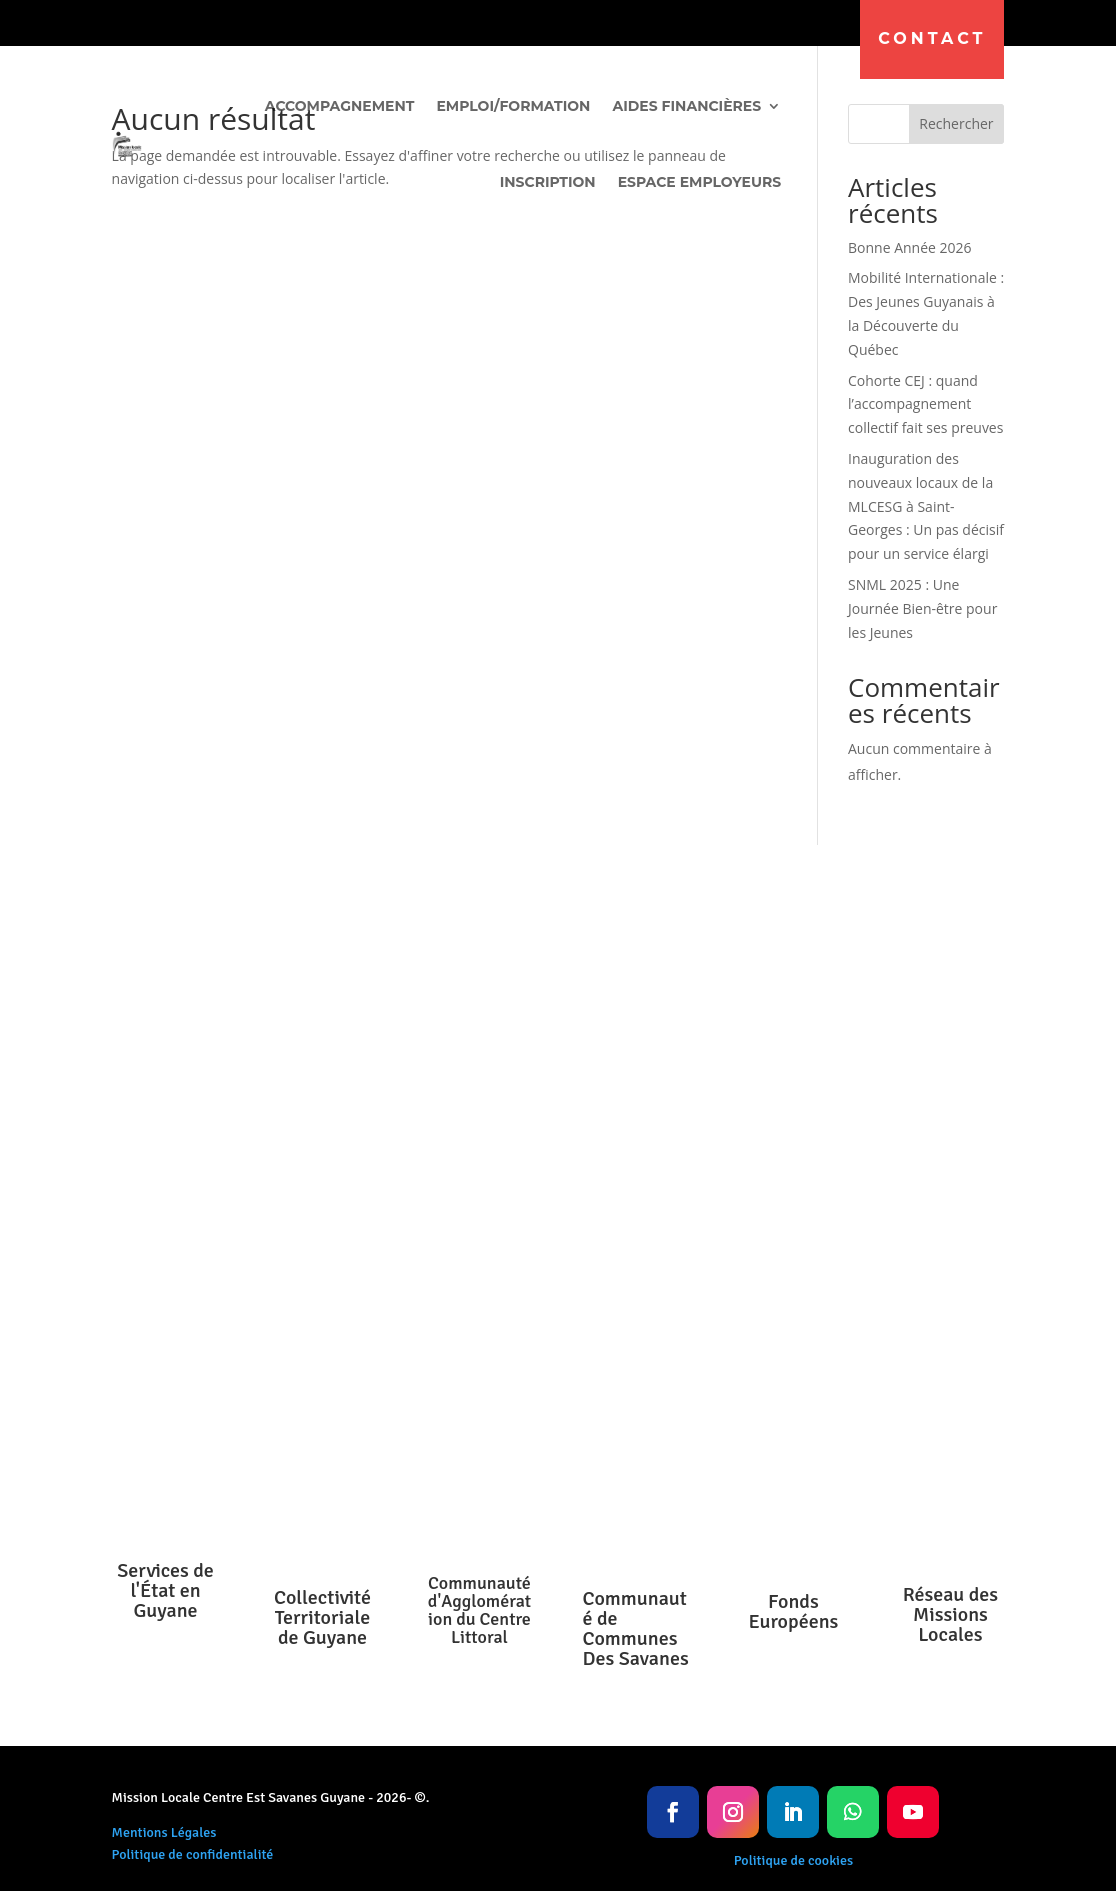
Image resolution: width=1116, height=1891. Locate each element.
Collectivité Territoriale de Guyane (322, 1617)
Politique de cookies (793, 1860)
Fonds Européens (793, 1611)
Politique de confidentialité (193, 1854)
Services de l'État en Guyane (165, 1590)
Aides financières (686, 106)
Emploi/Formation (513, 106)
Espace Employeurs (700, 182)
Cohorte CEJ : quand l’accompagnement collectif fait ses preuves (925, 404)
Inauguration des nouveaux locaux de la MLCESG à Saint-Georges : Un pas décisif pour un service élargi (926, 506)
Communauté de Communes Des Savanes (636, 1628)
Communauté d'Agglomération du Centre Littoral (479, 1610)
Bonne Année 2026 (910, 247)
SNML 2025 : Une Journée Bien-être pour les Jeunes (922, 608)
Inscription (548, 182)
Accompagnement (340, 106)
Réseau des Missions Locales (950, 1614)
